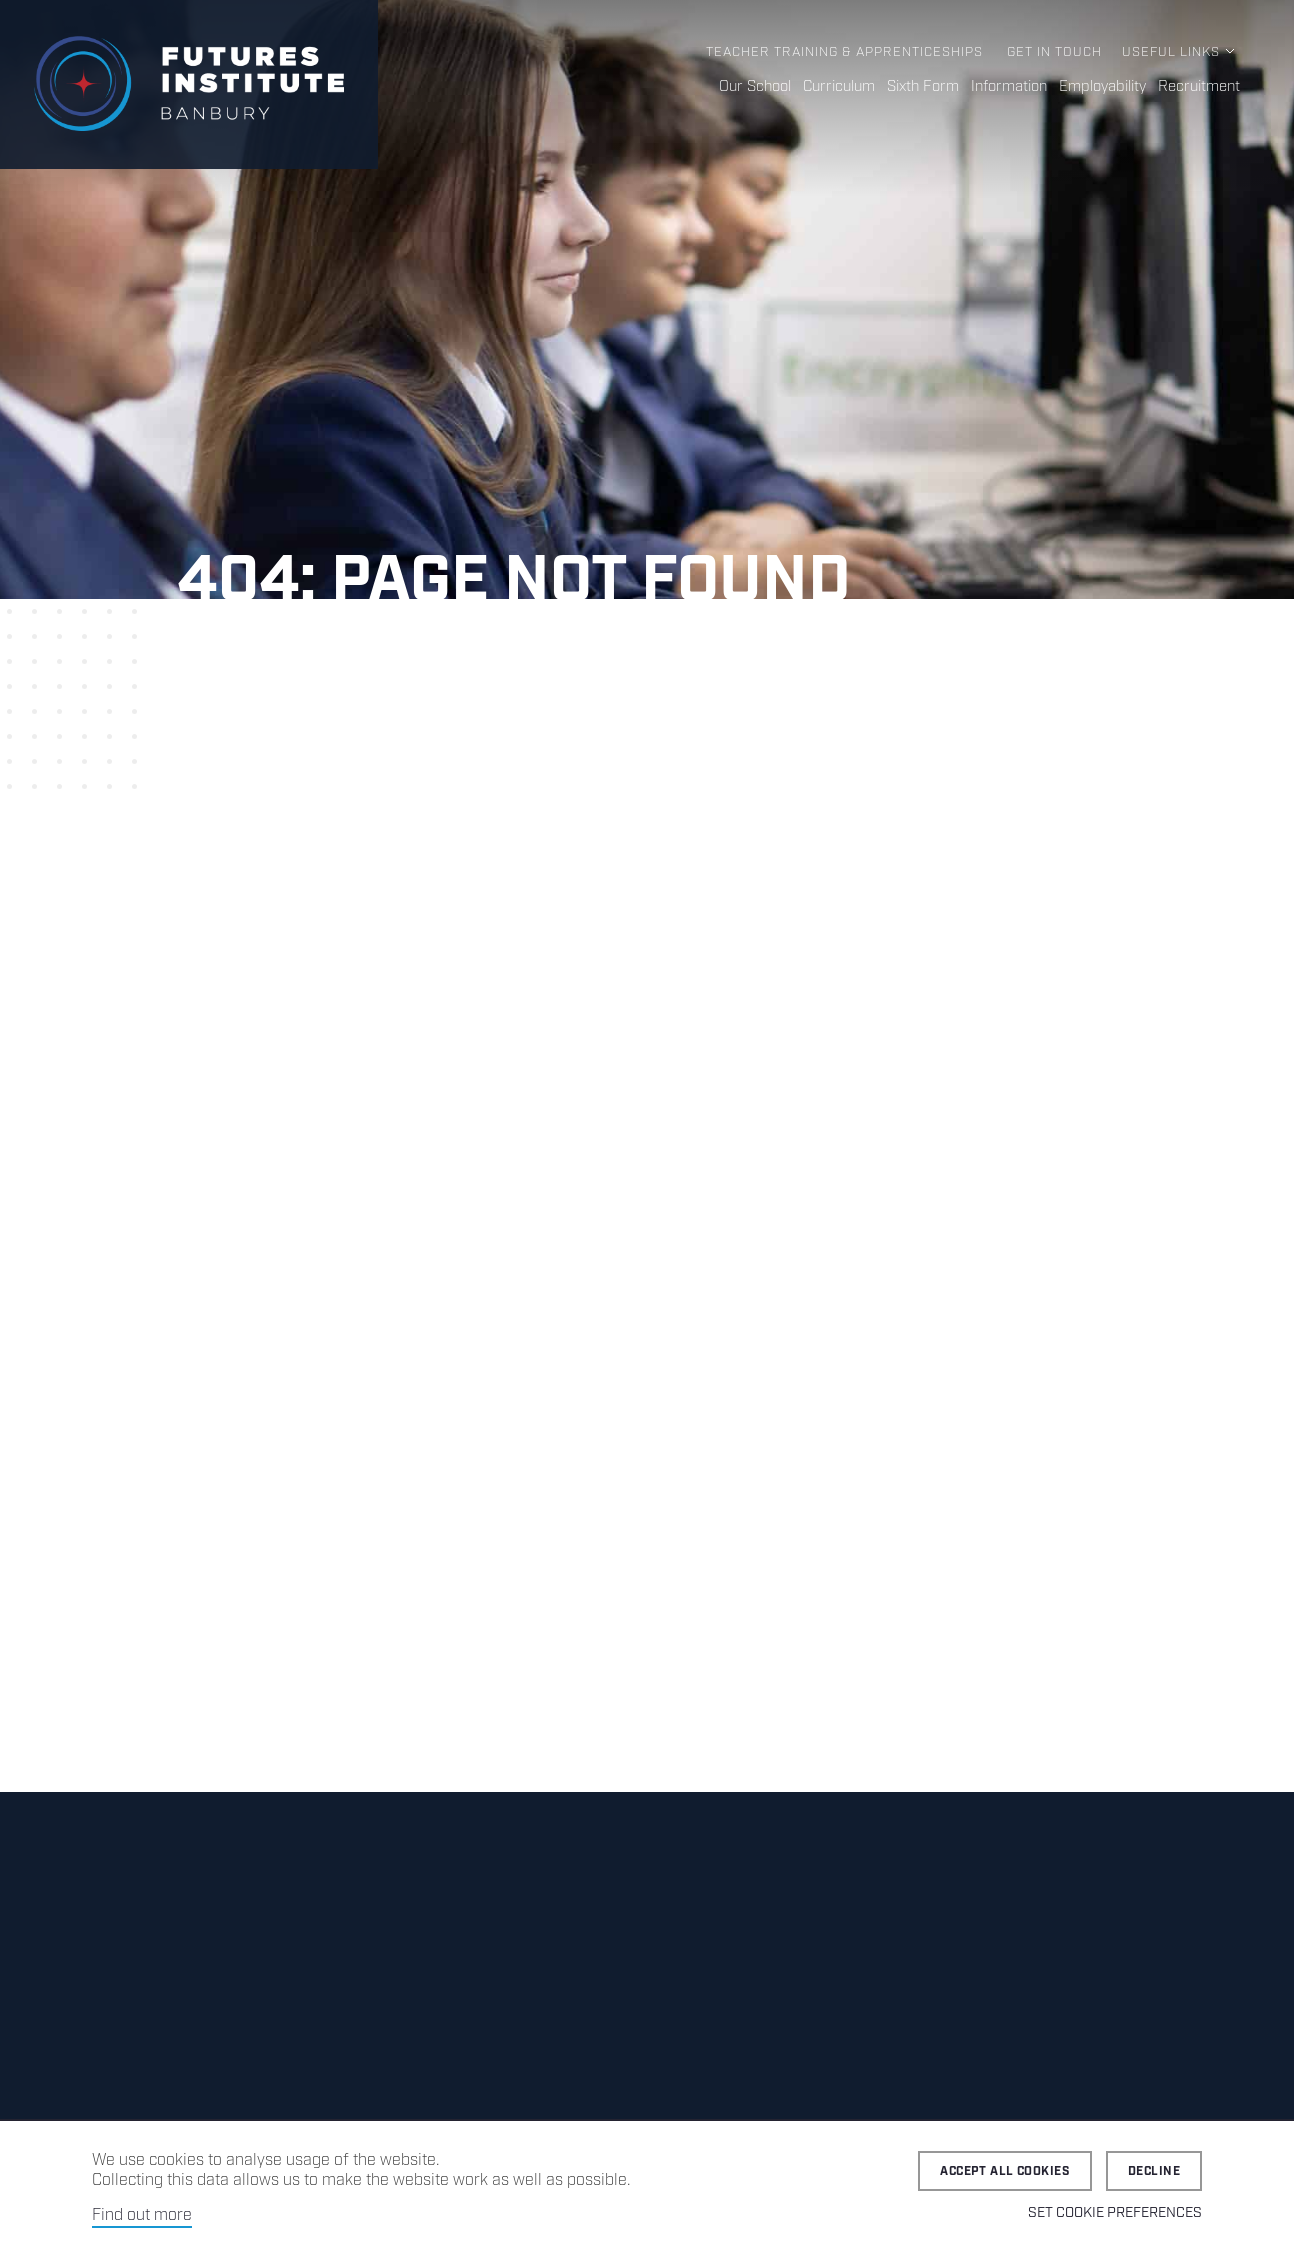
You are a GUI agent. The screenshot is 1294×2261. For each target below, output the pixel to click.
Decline (1154, 2171)
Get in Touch (1054, 52)
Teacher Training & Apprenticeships (844, 52)
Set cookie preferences (1115, 2213)
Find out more (142, 2215)
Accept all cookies (1005, 2171)
